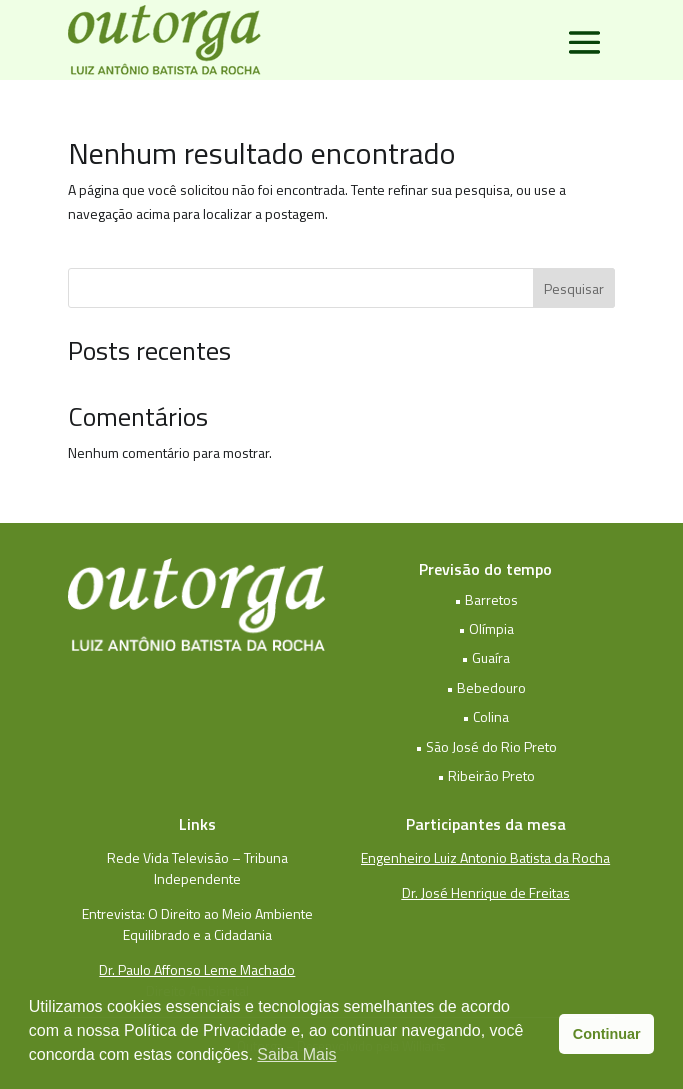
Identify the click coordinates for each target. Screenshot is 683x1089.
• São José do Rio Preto (486, 746)
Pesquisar (574, 288)
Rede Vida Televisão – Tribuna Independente (197, 868)
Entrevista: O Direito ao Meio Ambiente (197, 913)
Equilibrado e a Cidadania (197, 934)
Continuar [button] (607, 1034)
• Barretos (486, 599)
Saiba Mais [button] (296, 1054)
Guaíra (491, 657)
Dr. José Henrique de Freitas (486, 892)
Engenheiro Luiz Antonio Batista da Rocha (485, 857)
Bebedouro (491, 687)
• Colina (485, 716)
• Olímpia (486, 628)
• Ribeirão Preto (486, 775)
